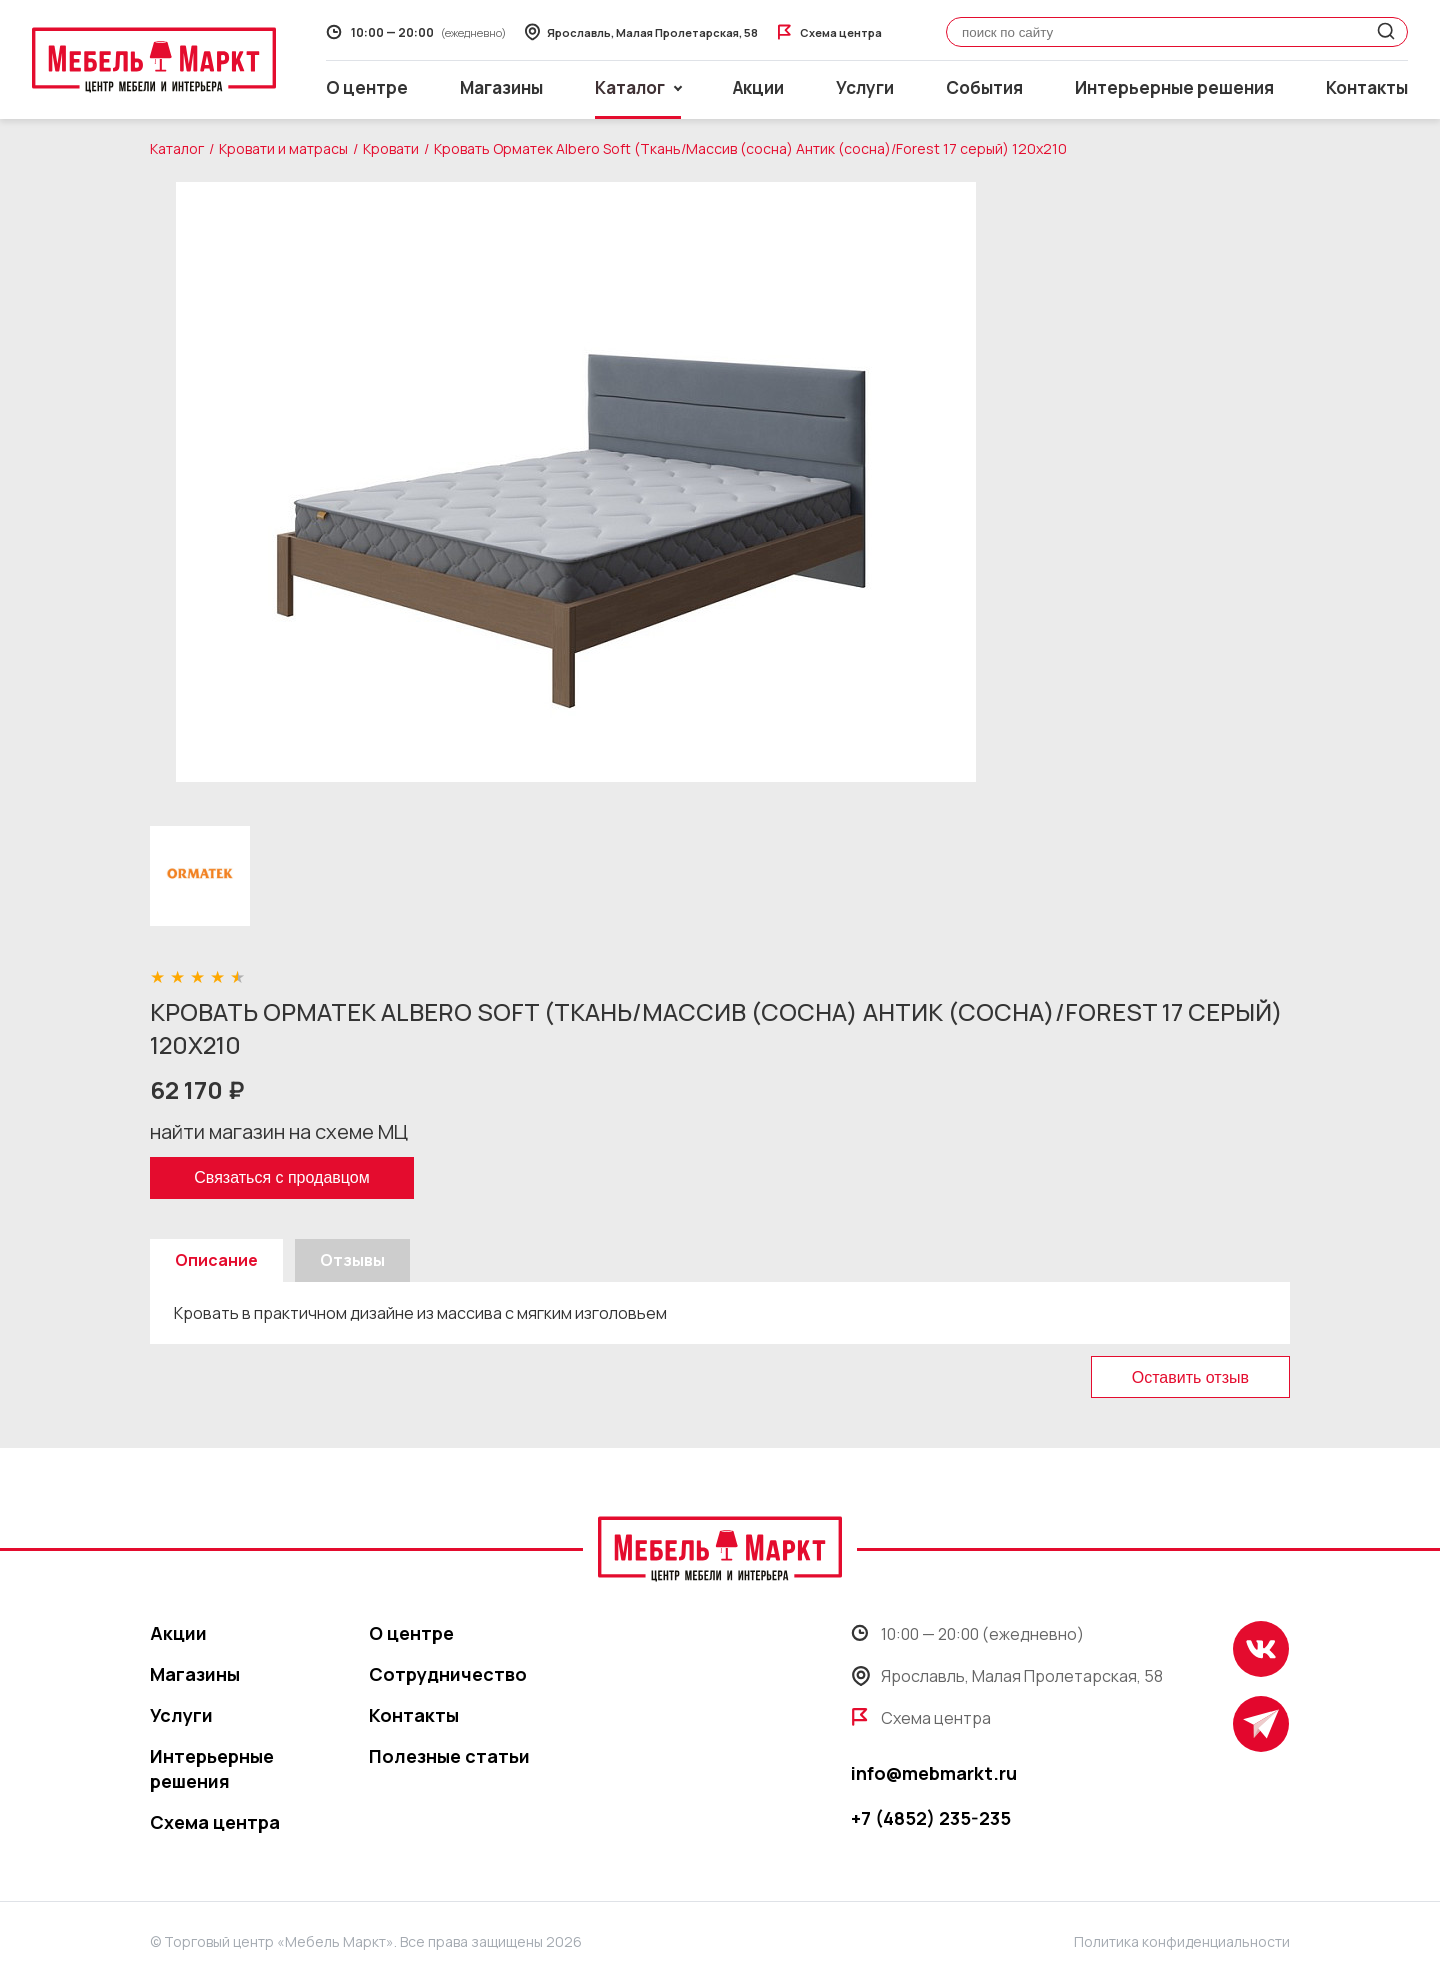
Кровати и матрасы (283, 148)
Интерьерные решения (1174, 87)
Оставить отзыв (1190, 1377)
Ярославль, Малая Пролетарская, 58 (1007, 1676)
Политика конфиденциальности (1182, 1941)
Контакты (1367, 87)
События (984, 87)
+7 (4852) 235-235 (931, 1818)
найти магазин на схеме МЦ (279, 1131)
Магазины (501, 87)
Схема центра (215, 1822)
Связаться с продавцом (281, 1177)
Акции (758, 87)
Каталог (177, 148)
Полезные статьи (449, 1756)
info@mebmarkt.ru (934, 1773)
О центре (367, 87)
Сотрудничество (448, 1674)
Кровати (391, 148)
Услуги (865, 87)
